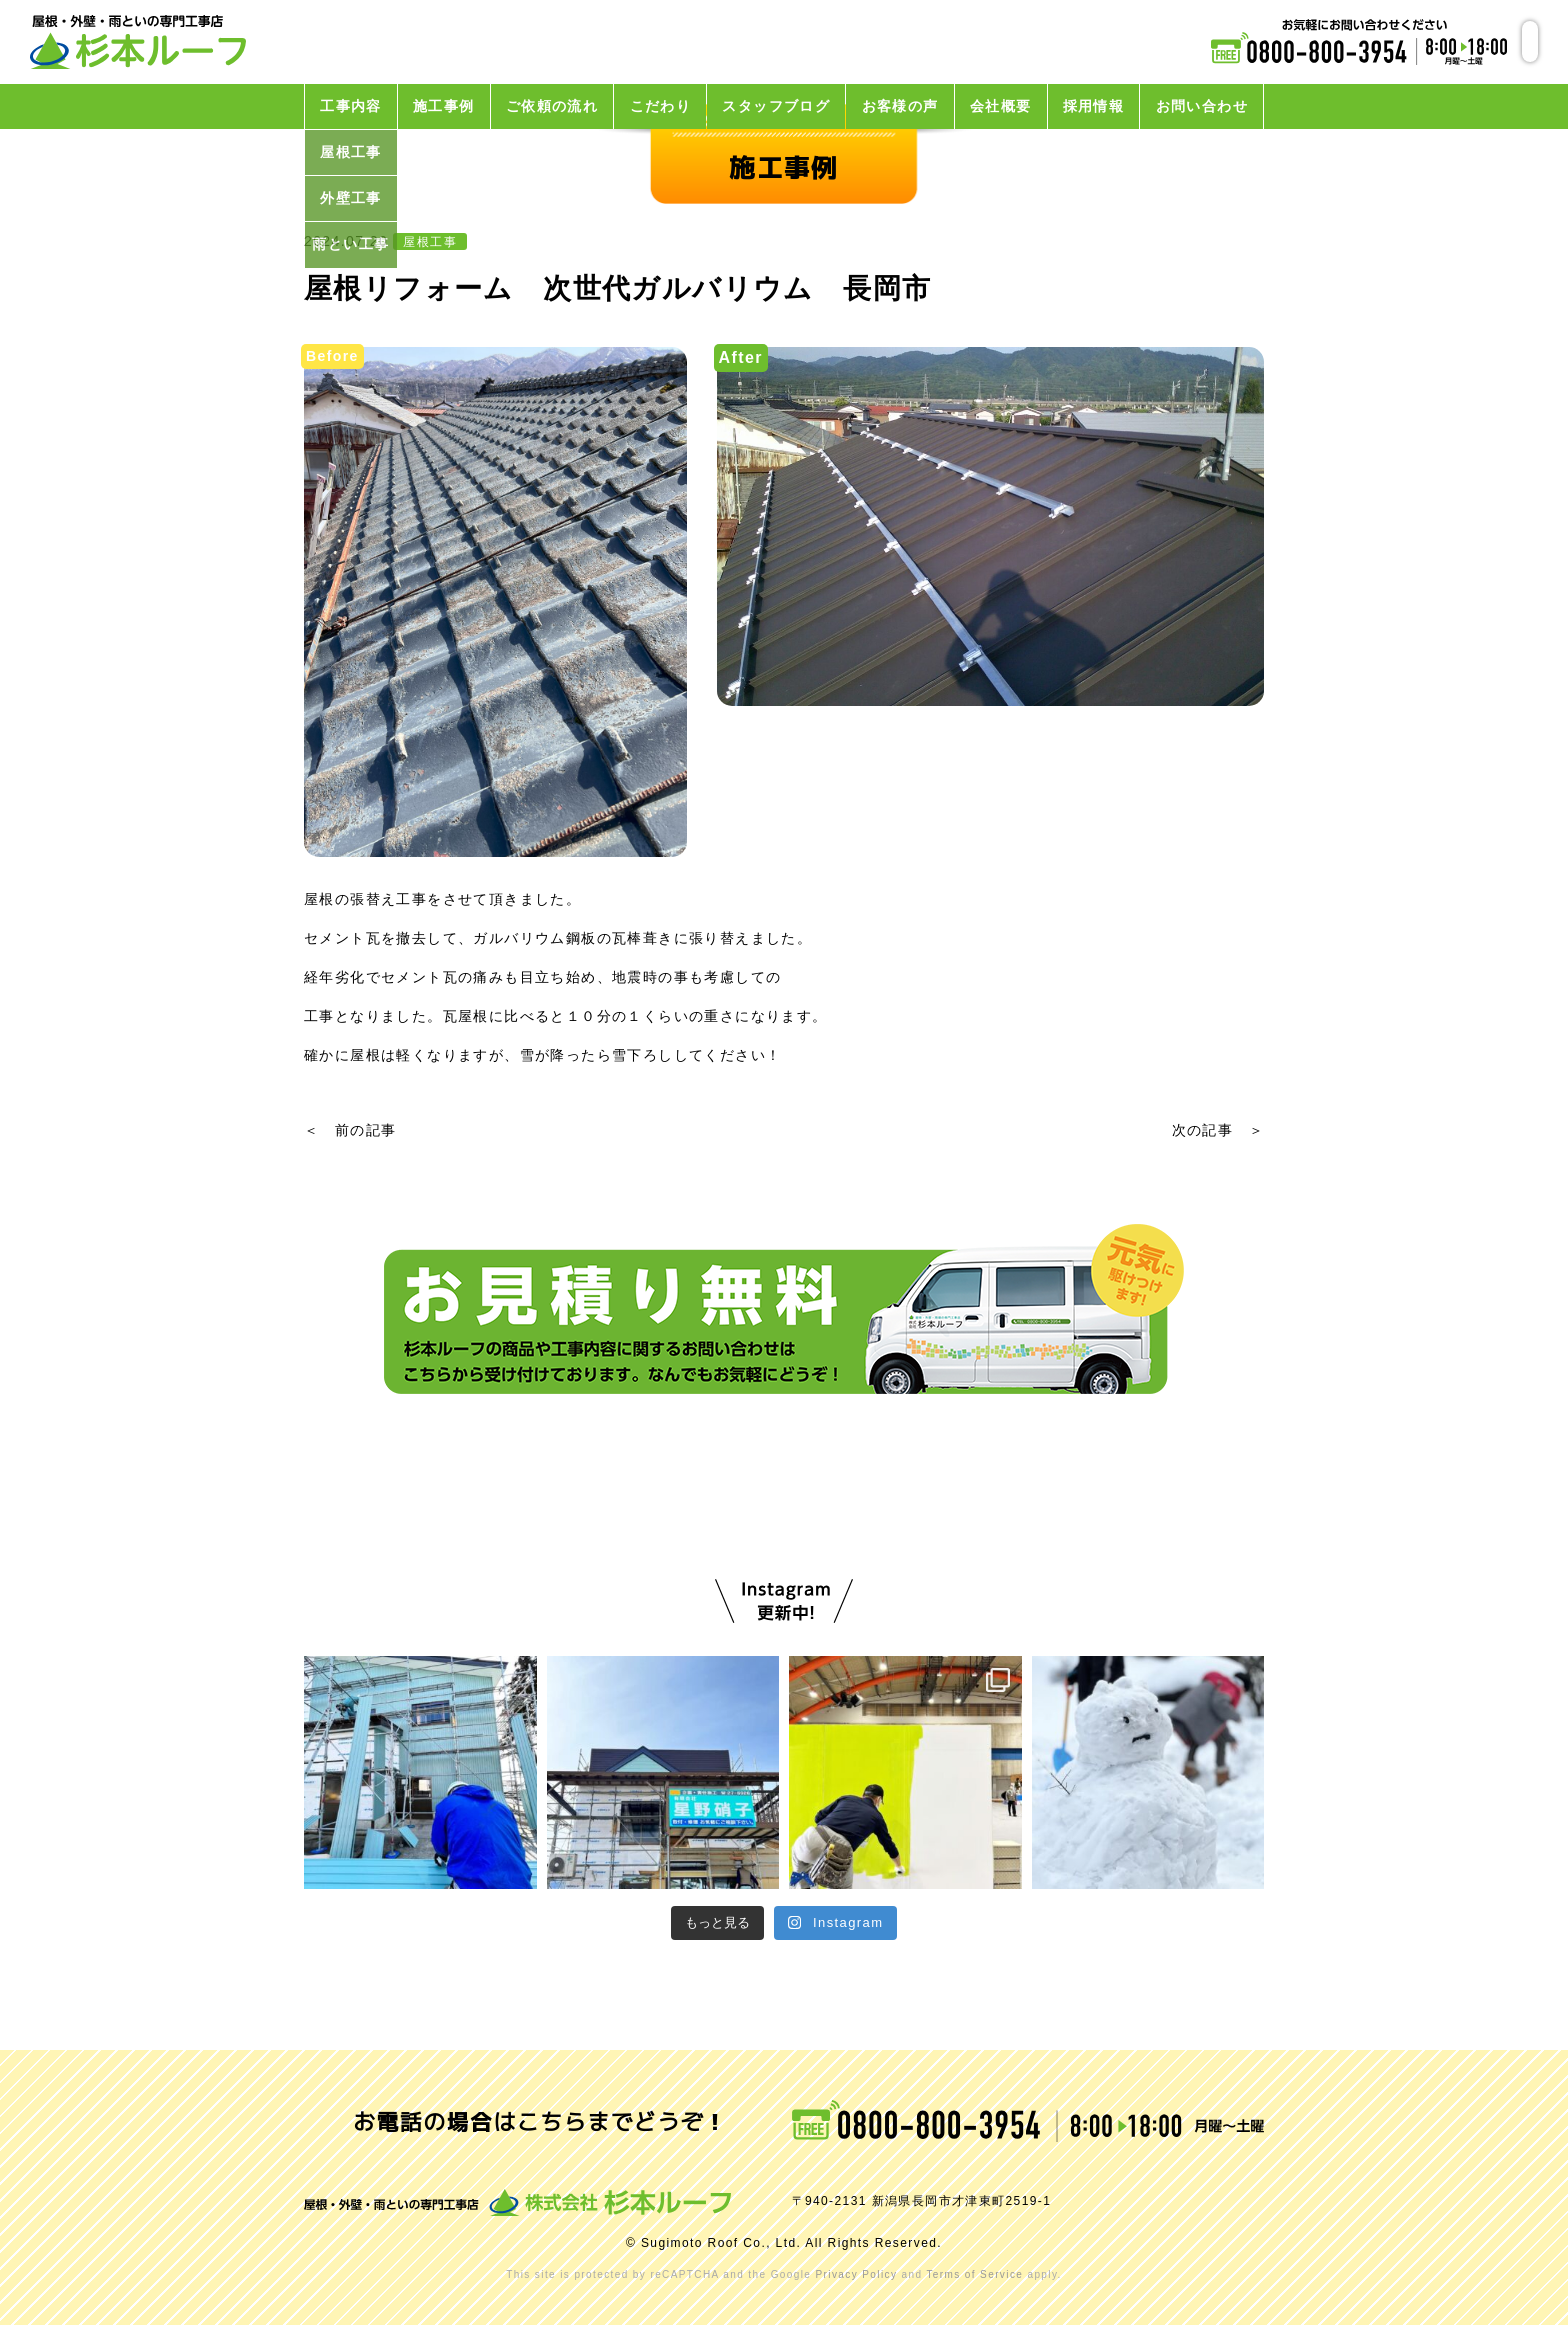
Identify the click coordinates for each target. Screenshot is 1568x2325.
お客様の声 (900, 106)
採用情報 (1094, 106)
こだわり (661, 106)
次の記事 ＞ (1218, 1130)
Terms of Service (974, 2274)
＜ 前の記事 (350, 1130)
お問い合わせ (1202, 106)
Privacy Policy (856, 2274)
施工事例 (444, 106)
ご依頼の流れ (552, 106)
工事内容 (351, 106)
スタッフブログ (776, 106)
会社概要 (1001, 106)
